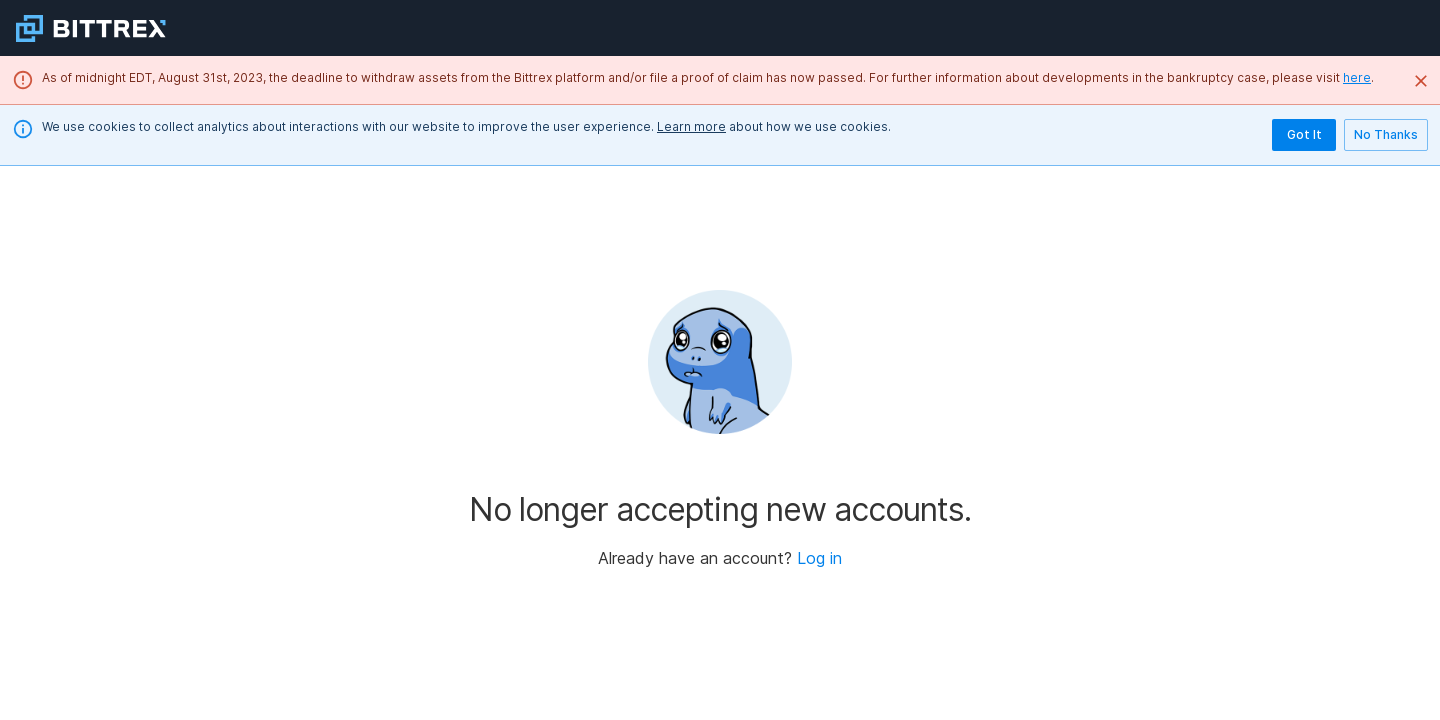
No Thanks (1386, 135)
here (1357, 77)
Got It (1304, 135)
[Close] (1421, 81)
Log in (819, 558)
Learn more (691, 126)
